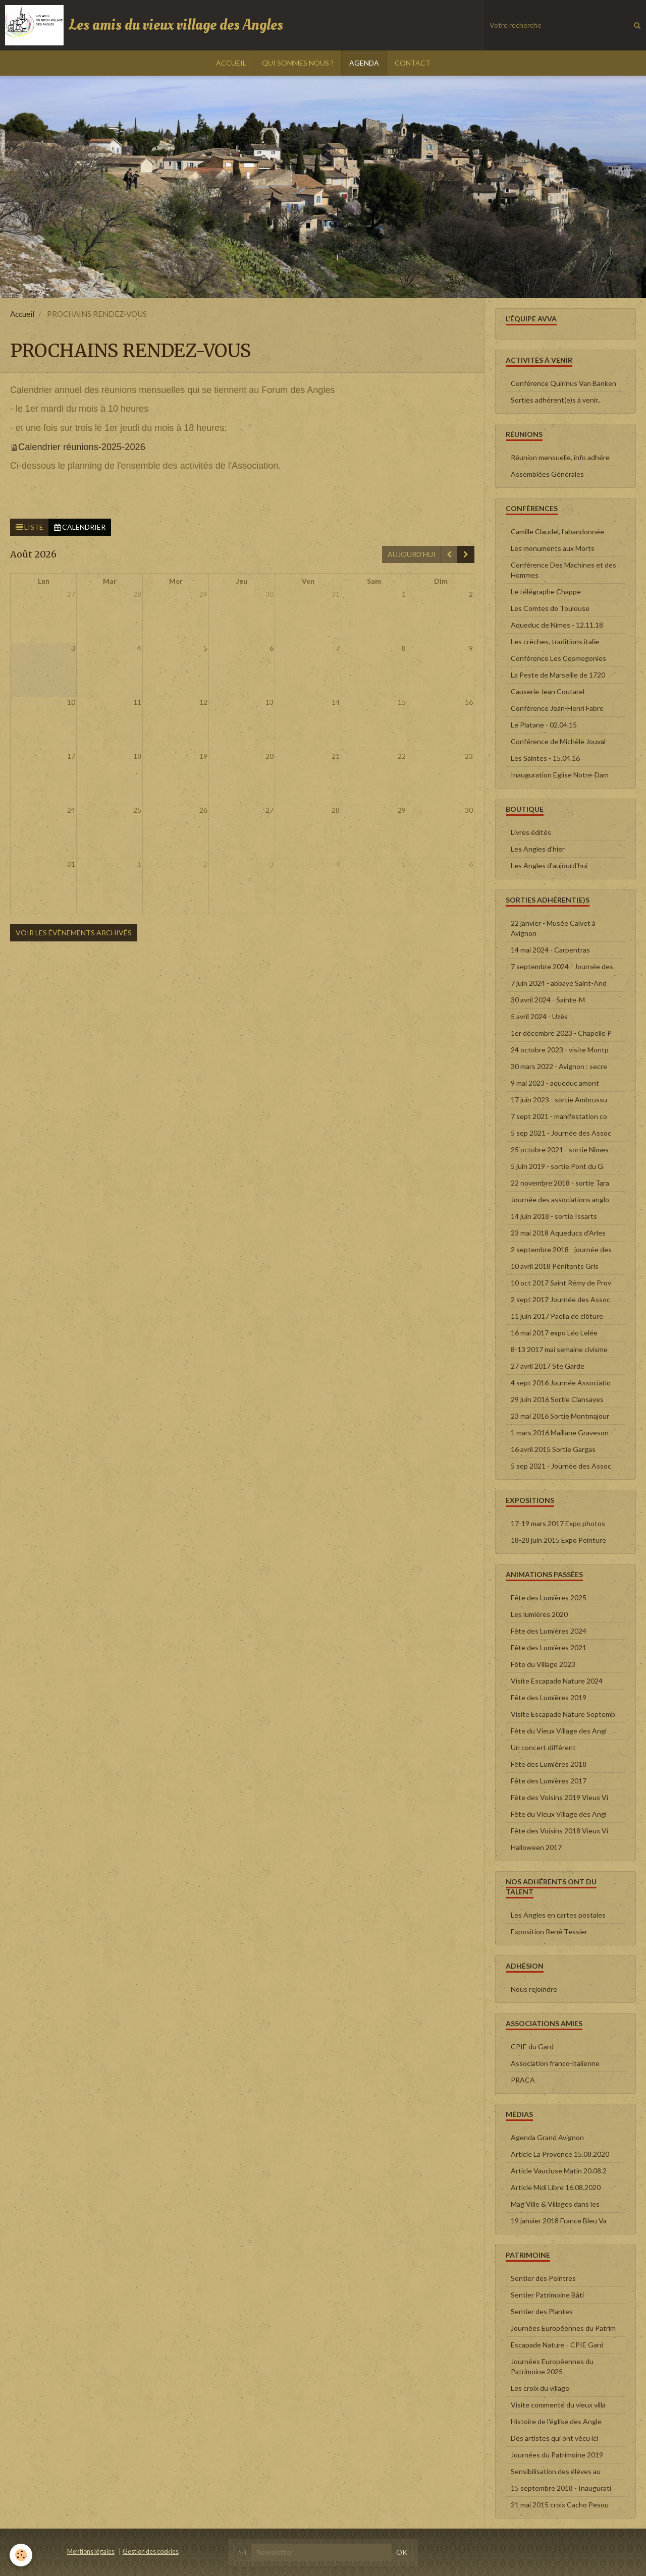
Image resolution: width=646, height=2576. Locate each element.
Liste (29, 527)
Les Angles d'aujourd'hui (549, 865)
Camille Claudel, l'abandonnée (557, 531)
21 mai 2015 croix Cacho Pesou (560, 2504)
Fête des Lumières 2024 (548, 1631)
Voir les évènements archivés (74, 932)
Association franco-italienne (555, 2063)
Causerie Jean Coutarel (547, 691)
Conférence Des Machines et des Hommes (563, 570)
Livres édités (531, 832)
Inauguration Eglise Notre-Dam (560, 774)
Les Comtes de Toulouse (550, 608)
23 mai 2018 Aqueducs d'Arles (558, 1232)
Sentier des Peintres (543, 2278)
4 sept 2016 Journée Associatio (561, 1382)
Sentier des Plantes (542, 2311)
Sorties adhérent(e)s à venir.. (556, 400)
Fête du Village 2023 (543, 1664)
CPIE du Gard (532, 2046)
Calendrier (79, 527)
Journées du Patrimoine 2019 (557, 2454)
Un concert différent (543, 1747)
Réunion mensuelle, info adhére (560, 457)
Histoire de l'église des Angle (556, 2421)
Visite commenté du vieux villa (558, 2404)
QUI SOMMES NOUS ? (298, 63)
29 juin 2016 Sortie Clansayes (557, 1399)
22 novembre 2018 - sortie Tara (560, 1183)
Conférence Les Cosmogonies (558, 658)
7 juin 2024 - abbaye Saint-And (559, 983)
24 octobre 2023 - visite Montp (560, 1049)
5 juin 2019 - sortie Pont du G (557, 1166)
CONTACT (412, 63)
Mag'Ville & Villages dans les (555, 2204)
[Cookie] (21, 2555)
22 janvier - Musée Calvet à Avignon (553, 928)
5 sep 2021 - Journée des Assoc (561, 1133)
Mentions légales (91, 2551)
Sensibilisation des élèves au (556, 2471)
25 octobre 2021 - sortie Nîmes (560, 1149)
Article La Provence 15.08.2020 (560, 2154)
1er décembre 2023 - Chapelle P (561, 1033)
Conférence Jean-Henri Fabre (557, 708)
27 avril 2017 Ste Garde (547, 1366)
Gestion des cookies (151, 2551)
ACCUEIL (231, 63)
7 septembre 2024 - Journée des (562, 966)
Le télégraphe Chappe (546, 591)
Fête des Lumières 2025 (548, 1597)
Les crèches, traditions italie (555, 641)
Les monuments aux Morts (553, 548)
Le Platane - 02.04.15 (544, 724)
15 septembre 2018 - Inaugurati (561, 2488)
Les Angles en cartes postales (558, 1915)
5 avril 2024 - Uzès (539, 1016)
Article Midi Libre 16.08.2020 (556, 2187)
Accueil (22, 313)
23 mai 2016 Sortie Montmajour (560, 1416)
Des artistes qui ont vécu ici (554, 2438)
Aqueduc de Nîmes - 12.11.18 (557, 625)
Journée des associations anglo (560, 1199)
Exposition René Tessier (549, 1931)
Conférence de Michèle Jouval (558, 741)
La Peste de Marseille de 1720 (558, 674)
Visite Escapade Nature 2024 (557, 1680)
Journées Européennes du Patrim (563, 2328)
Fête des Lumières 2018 (548, 1764)
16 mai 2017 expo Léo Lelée (554, 1332)
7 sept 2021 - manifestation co (559, 1116)
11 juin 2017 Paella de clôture (557, 1316)
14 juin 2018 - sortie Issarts (554, 1216)
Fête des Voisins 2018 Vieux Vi (559, 1830)
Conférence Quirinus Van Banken (563, 383)
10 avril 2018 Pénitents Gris (555, 1266)
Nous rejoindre (534, 1989)
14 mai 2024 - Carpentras (550, 949)
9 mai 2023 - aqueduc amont (555, 1083)
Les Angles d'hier (538, 849)
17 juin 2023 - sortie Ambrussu (559, 1099)
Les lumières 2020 (539, 1614)
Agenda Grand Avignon (547, 2137)
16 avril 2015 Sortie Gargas (553, 1449)
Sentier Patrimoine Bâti (547, 2294)
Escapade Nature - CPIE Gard (557, 2344)
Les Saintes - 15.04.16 (545, 758)
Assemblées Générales (547, 474)
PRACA (523, 2080)
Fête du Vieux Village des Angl (559, 1730)
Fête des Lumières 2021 (548, 1647)
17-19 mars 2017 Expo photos (558, 1523)
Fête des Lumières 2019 (548, 1697)
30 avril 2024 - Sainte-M (548, 999)
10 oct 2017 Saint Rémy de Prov (561, 1282)
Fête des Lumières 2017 (548, 1780)
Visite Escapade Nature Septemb (563, 1714)
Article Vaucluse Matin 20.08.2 (559, 2170)
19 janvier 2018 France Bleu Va (559, 2220)
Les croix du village (540, 2388)
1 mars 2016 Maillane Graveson (560, 1432)
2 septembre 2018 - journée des (561, 1249)
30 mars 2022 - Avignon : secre (559, 1066)
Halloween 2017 (536, 1847)
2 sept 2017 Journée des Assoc (560, 1299)
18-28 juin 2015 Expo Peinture (558, 1540)
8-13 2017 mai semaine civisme (559, 1349)
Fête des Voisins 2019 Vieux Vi (559, 1797)
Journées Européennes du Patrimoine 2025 (552, 2366)
